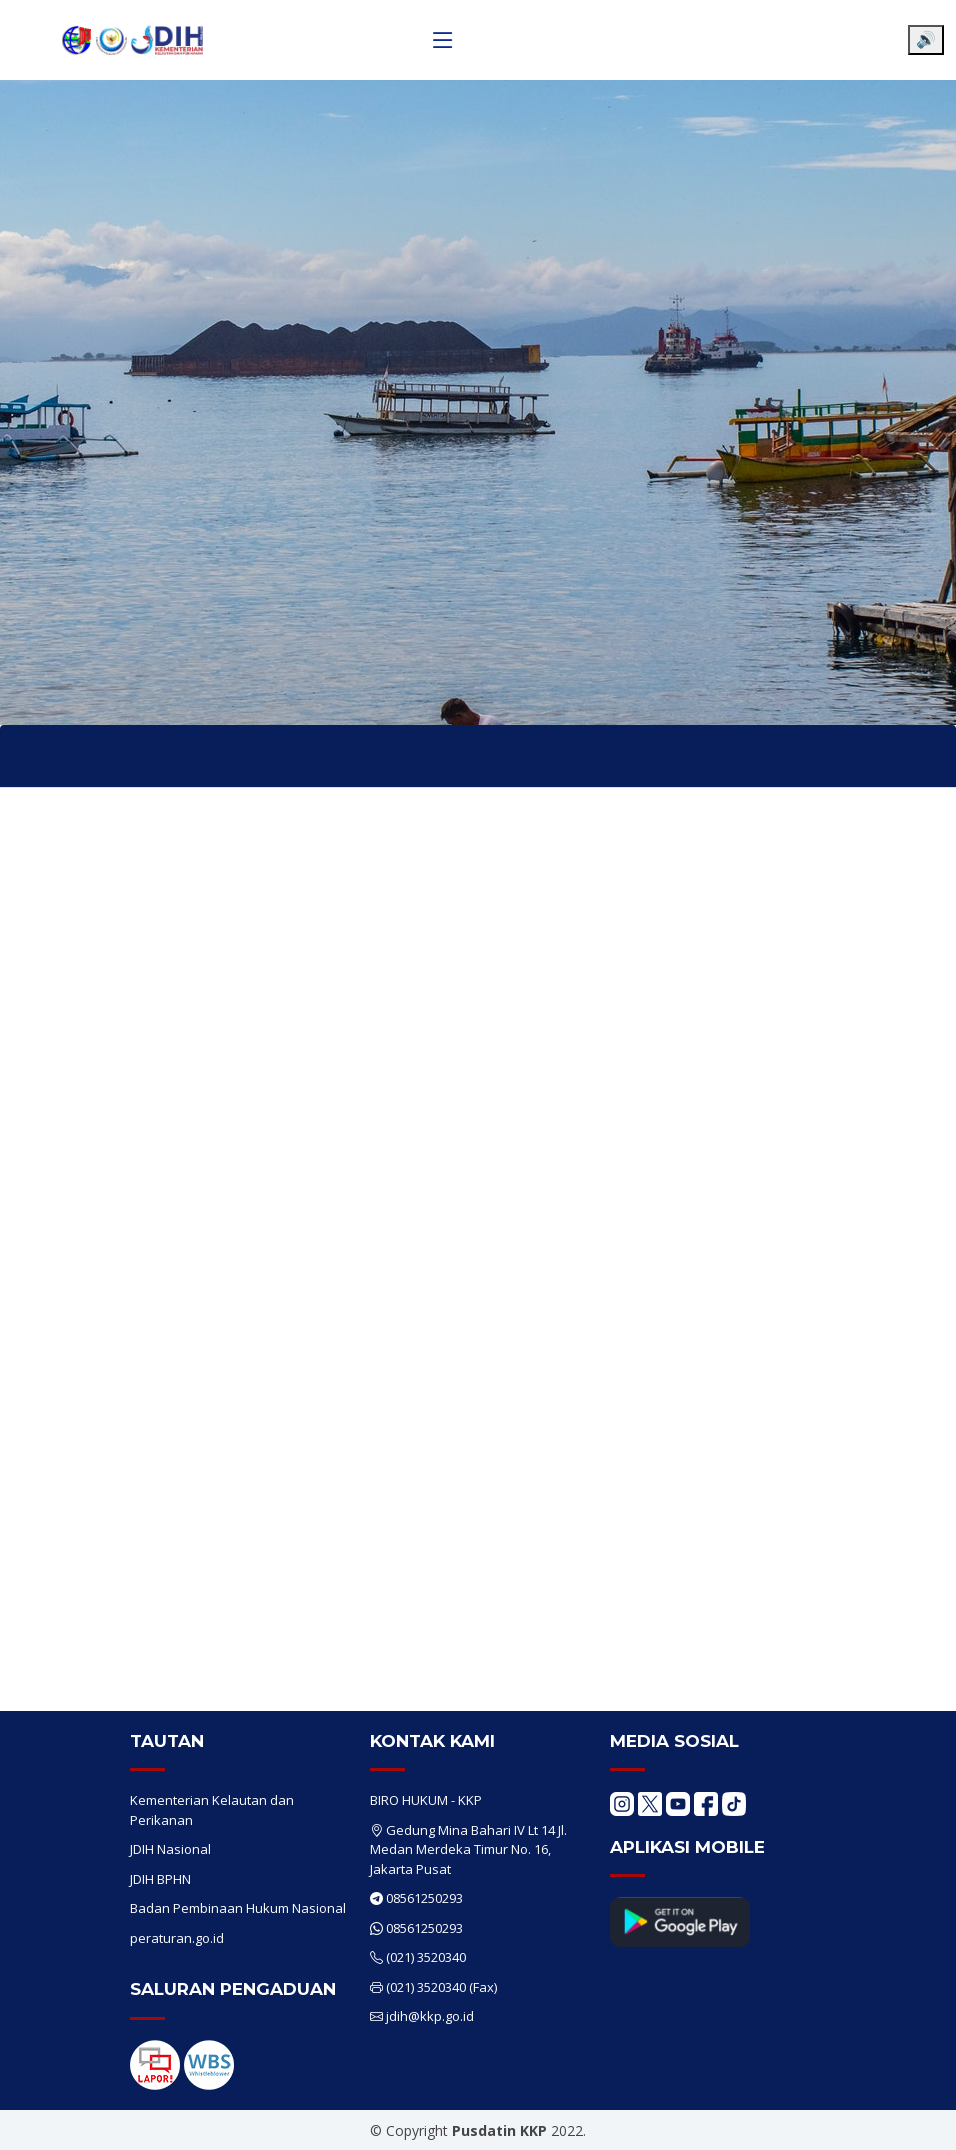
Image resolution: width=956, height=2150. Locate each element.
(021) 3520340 (426, 1957)
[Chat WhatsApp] (911, 2118)
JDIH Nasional (170, 1849)
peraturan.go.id (177, 1938)
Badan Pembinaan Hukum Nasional (238, 1908)
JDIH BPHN (160, 1879)
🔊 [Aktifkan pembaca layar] (926, 39)
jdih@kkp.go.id (430, 2016)
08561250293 (424, 1898)
